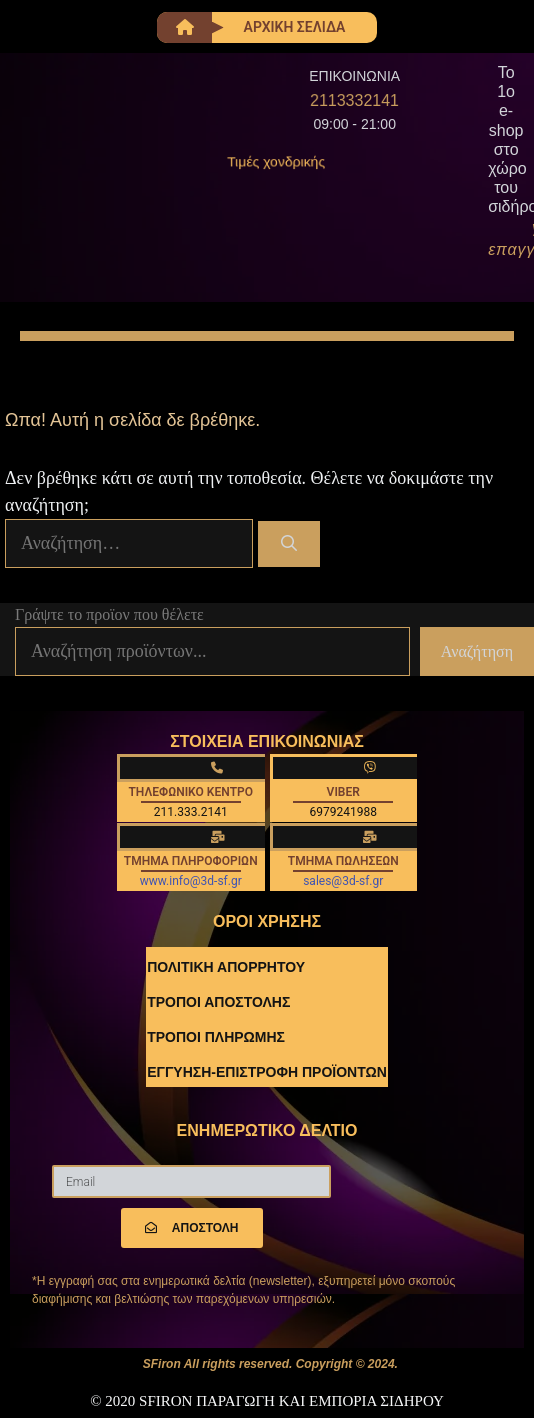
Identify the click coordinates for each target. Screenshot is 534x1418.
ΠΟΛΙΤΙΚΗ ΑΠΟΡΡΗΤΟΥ (226, 967)
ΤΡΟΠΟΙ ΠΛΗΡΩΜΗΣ (216, 1037)
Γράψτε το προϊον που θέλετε (109, 614)
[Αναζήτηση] (289, 544)
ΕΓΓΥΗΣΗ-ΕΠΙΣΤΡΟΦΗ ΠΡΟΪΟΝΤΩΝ (267, 1072)
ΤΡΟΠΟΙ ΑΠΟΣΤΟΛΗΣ (218, 1002)
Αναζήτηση (477, 651)
